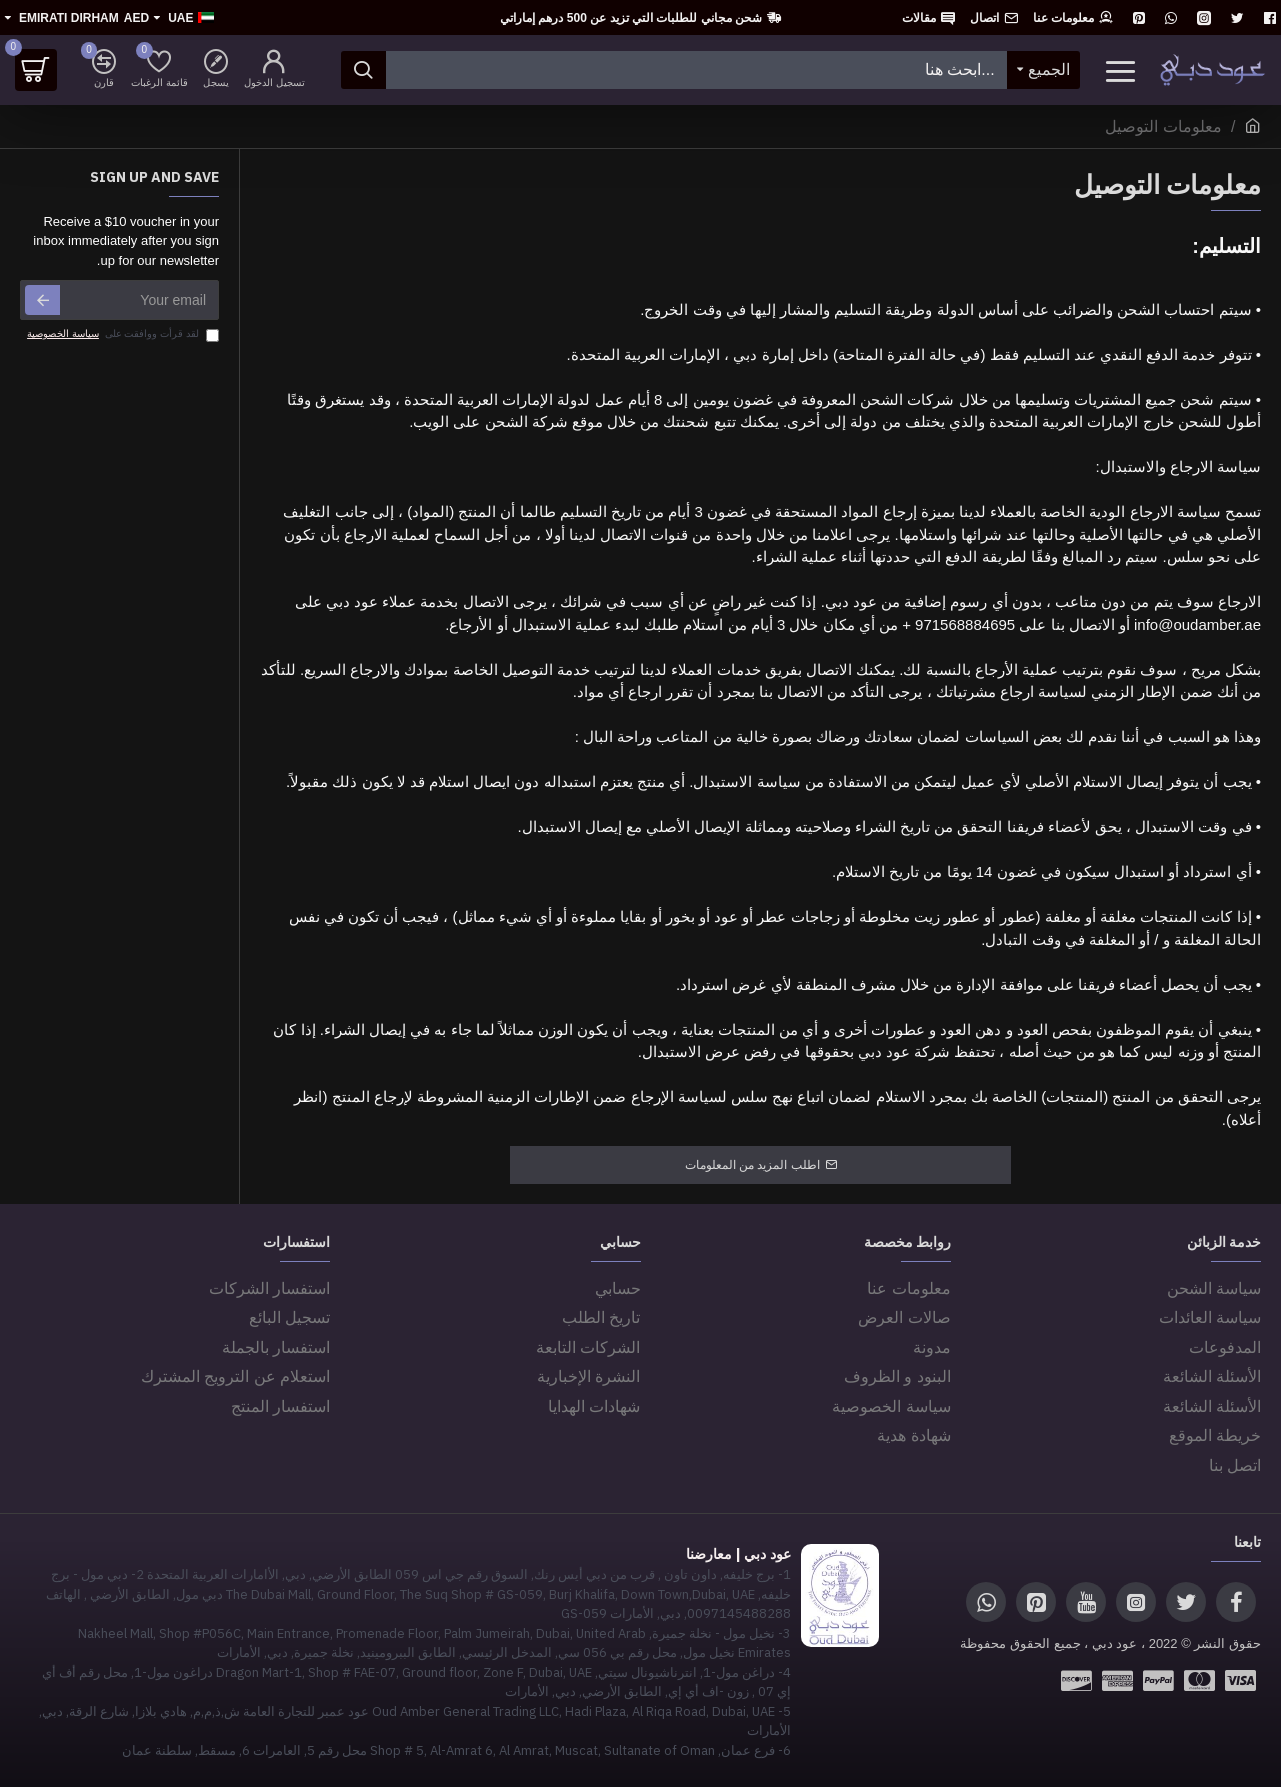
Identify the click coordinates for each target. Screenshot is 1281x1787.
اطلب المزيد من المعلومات (752, 1165)
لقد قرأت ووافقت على (121, 334)
